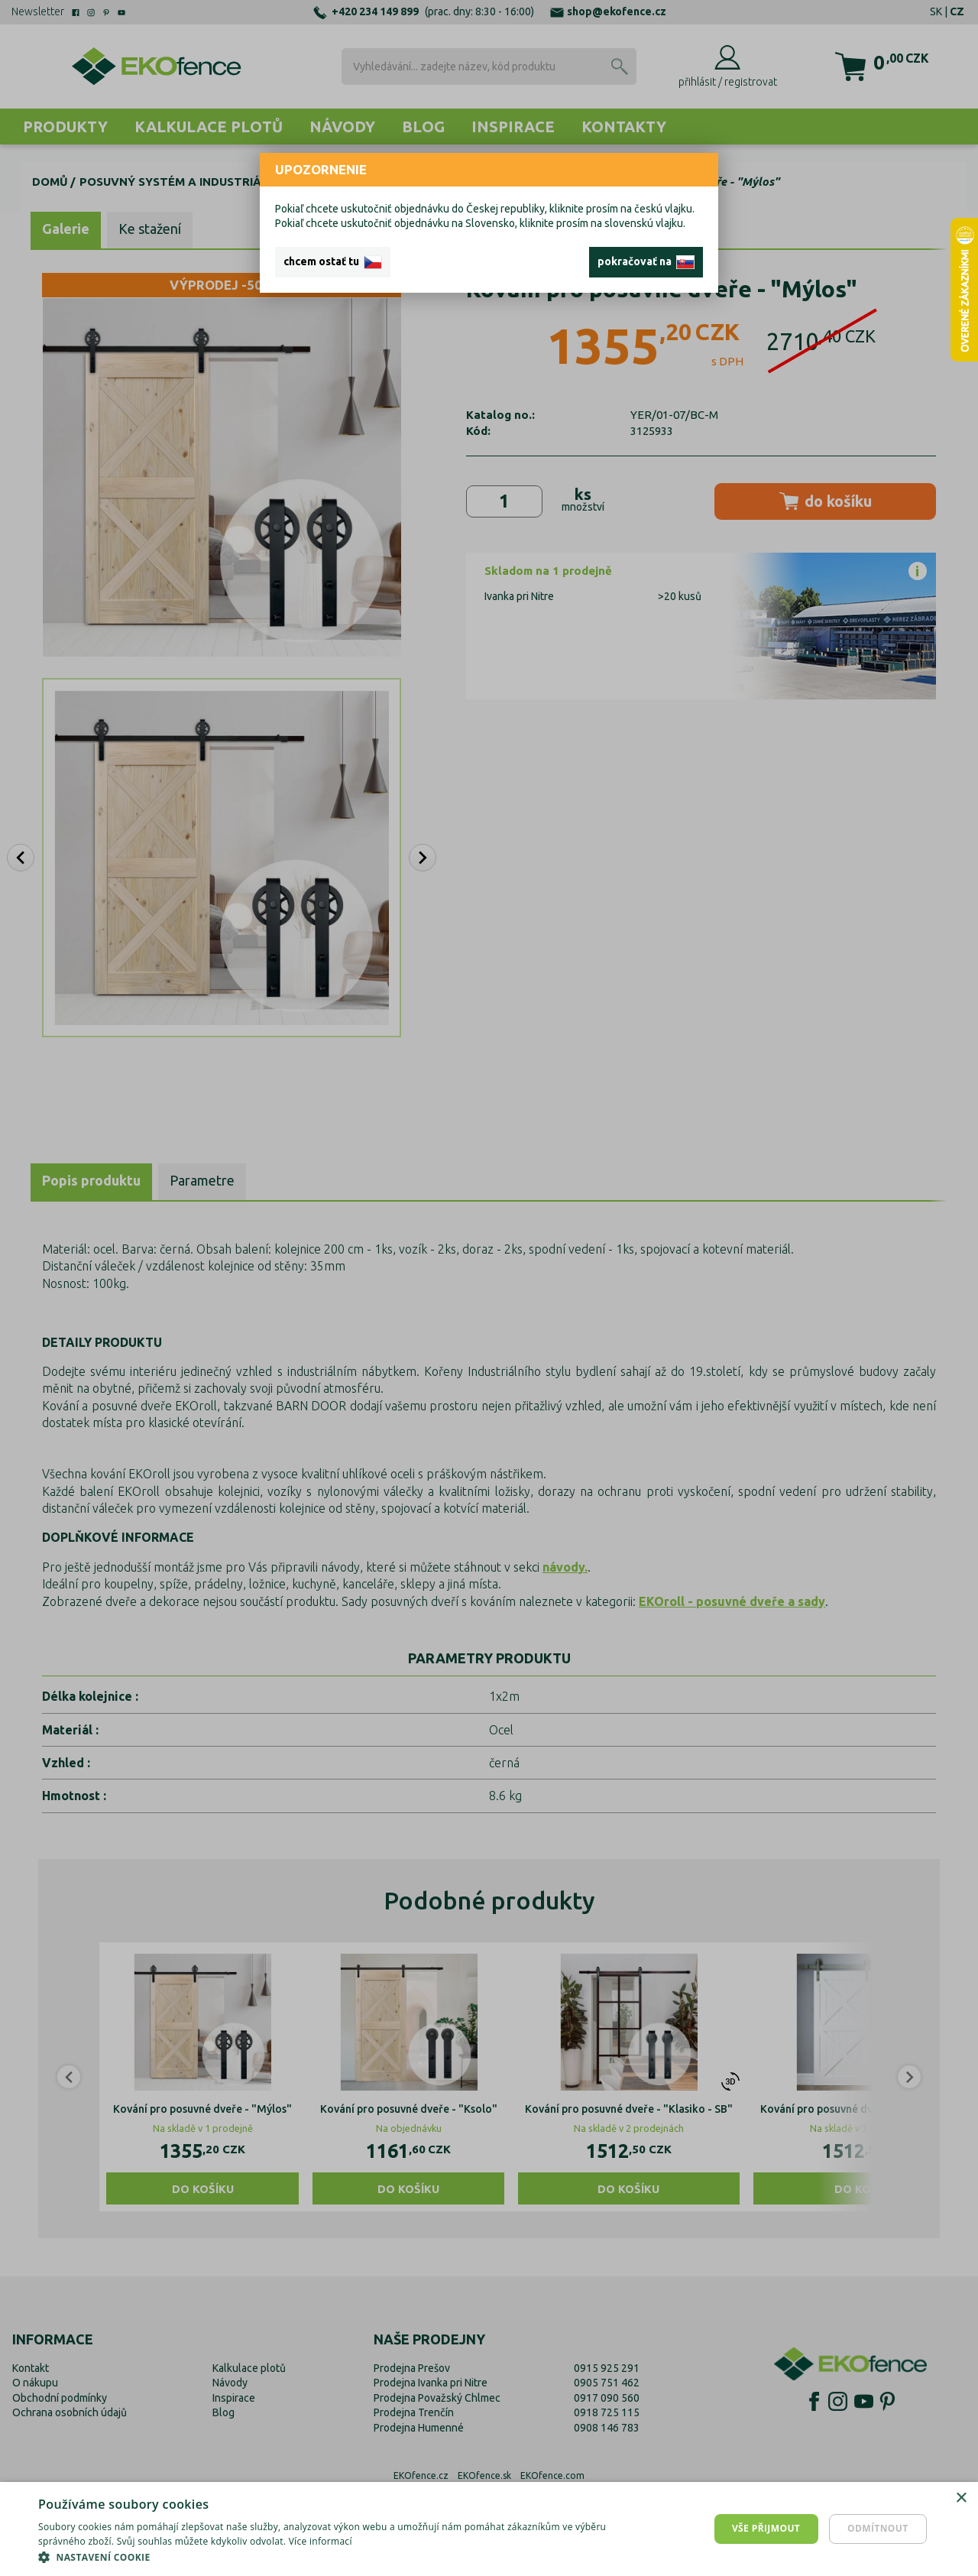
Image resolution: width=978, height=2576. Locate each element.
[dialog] (489, 2529)
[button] (329, 2557)
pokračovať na (646, 262)
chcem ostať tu (332, 262)
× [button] (961, 2498)
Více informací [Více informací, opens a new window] (320, 2541)
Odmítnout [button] (877, 2528)
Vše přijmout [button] (766, 2528)
